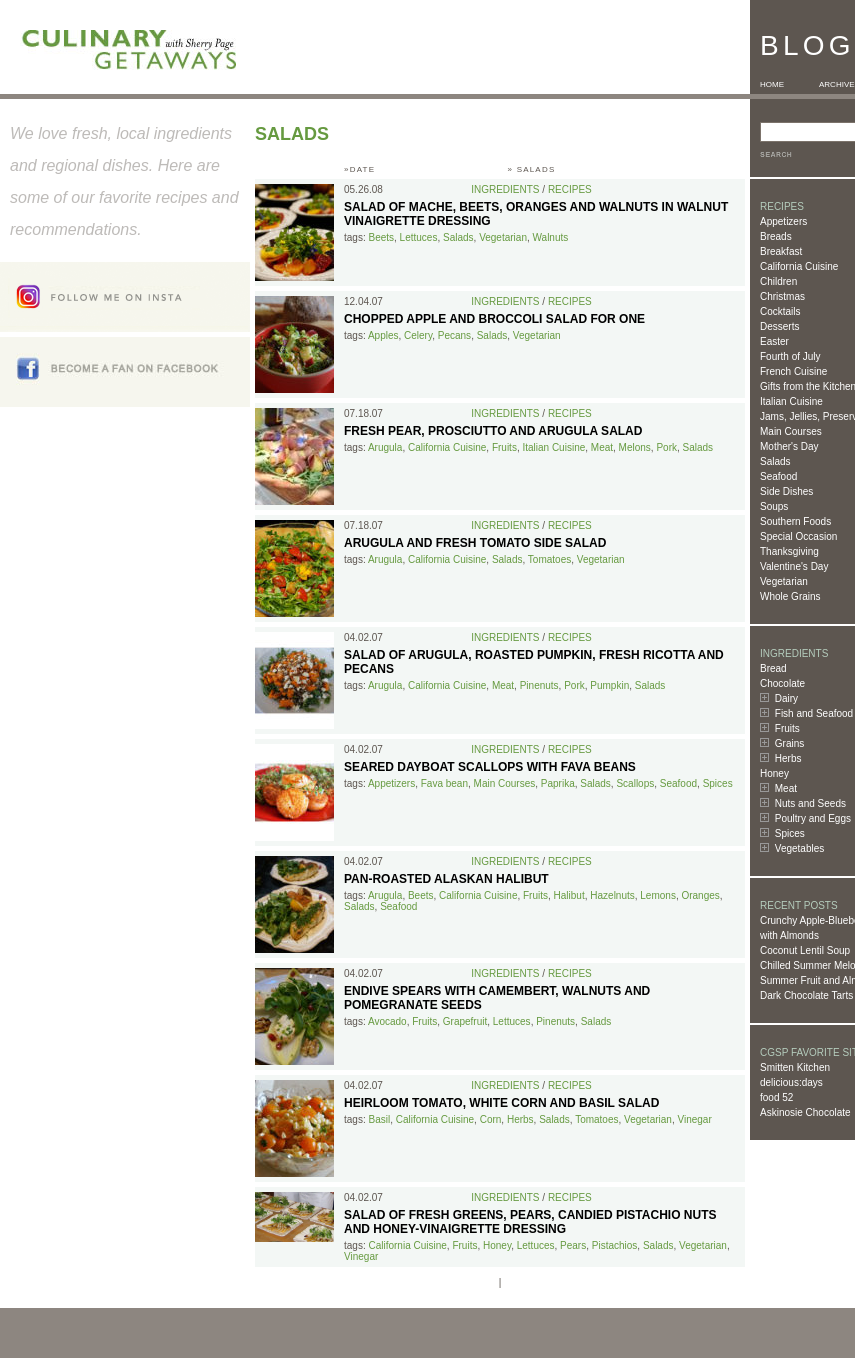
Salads (775, 461)
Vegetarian (784, 581)
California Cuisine (799, 266)
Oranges (700, 895)
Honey (774, 773)
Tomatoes (549, 559)
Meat (786, 788)
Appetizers (783, 221)
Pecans (454, 335)
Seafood (778, 476)
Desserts (779, 326)
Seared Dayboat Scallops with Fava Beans (490, 767)
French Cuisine (793, 371)
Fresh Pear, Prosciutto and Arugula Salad (493, 431)
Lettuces (419, 237)
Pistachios (615, 1245)
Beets (381, 237)
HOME (772, 84)
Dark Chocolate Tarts (806, 995)
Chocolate (782, 683)
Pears (573, 1245)
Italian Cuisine (791, 401)
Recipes (570, 189)
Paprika (558, 783)
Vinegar (694, 1119)
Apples (383, 335)
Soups (774, 506)
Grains (789, 743)
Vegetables (800, 848)
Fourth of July (790, 356)
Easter (774, 341)
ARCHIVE (837, 84)
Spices (790, 833)
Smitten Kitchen (795, 1067)
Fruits (787, 728)
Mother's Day (789, 446)
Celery (418, 335)
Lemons (658, 895)
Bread (773, 668)
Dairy (786, 698)
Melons (635, 447)
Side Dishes (786, 491)
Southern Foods (795, 521)
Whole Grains (790, 596)
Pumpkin (609, 685)
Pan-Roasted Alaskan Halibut (446, 879)
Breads (776, 236)
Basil (379, 1119)
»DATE (359, 169)
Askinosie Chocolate (805, 1112)
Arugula (385, 447)
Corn (491, 1119)
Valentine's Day (794, 566)
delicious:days (791, 1082)
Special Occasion (798, 536)
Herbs (788, 758)
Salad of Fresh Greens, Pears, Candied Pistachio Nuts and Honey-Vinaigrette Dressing (530, 1222)
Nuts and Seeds (810, 803)
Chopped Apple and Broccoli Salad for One (494, 319)
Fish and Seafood (814, 713)
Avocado (387, 1021)
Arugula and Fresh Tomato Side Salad (475, 543)
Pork (666, 447)
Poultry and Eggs (813, 818)
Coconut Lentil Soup (805, 950)
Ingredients (505, 189)
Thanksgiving (789, 551)
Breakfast (781, 251)
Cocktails (780, 311)
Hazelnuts (612, 895)
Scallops (635, 783)
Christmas (782, 296)
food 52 (776, 1097)
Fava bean (444, 783)
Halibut (569, 895)
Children (778, 281)
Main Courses (791, 431)
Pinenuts (539, 685)
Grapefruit (465, 1021)
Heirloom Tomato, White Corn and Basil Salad (501, 1103)
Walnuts (551, 237)
